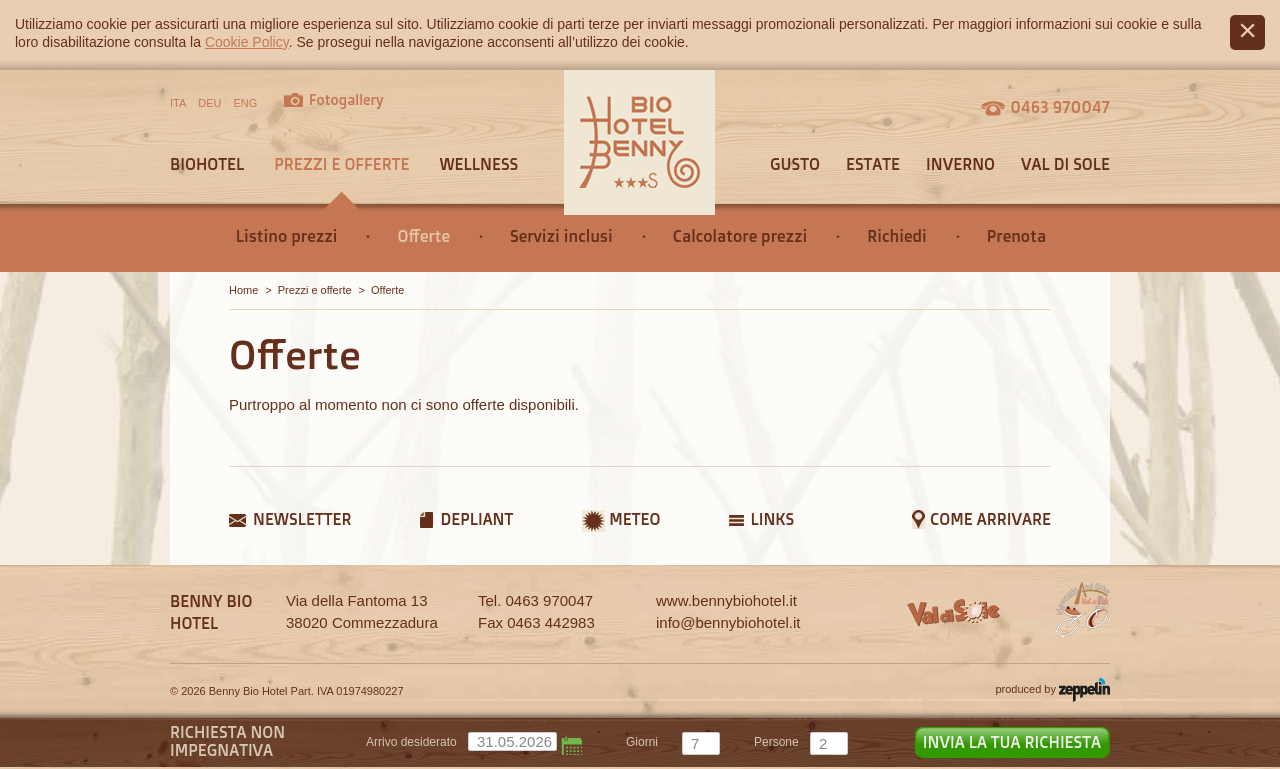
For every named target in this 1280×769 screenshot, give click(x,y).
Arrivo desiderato (411, 742)
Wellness (478, 164)
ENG (246, 103)
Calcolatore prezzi (740, 236)
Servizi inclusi (561, 236)
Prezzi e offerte (341, 164)
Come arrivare (990, 519)
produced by (1052, 690)
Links (772, 519)
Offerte (423, 236)
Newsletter (302, 519)
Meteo (634, 519)
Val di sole (1065, 164)
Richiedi (897, 236)
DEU (209, 103)
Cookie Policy (247, 42)
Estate (873, 164)
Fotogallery (346, 99)
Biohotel (207, 164)
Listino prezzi (287, 236)
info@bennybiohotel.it (728, 622)
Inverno (960, 164)
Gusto (795, 164)
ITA (178, 103)
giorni (642, 742)
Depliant (476, 519)
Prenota (1016, 236)
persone (776, 742)
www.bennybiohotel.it (726, 600)
